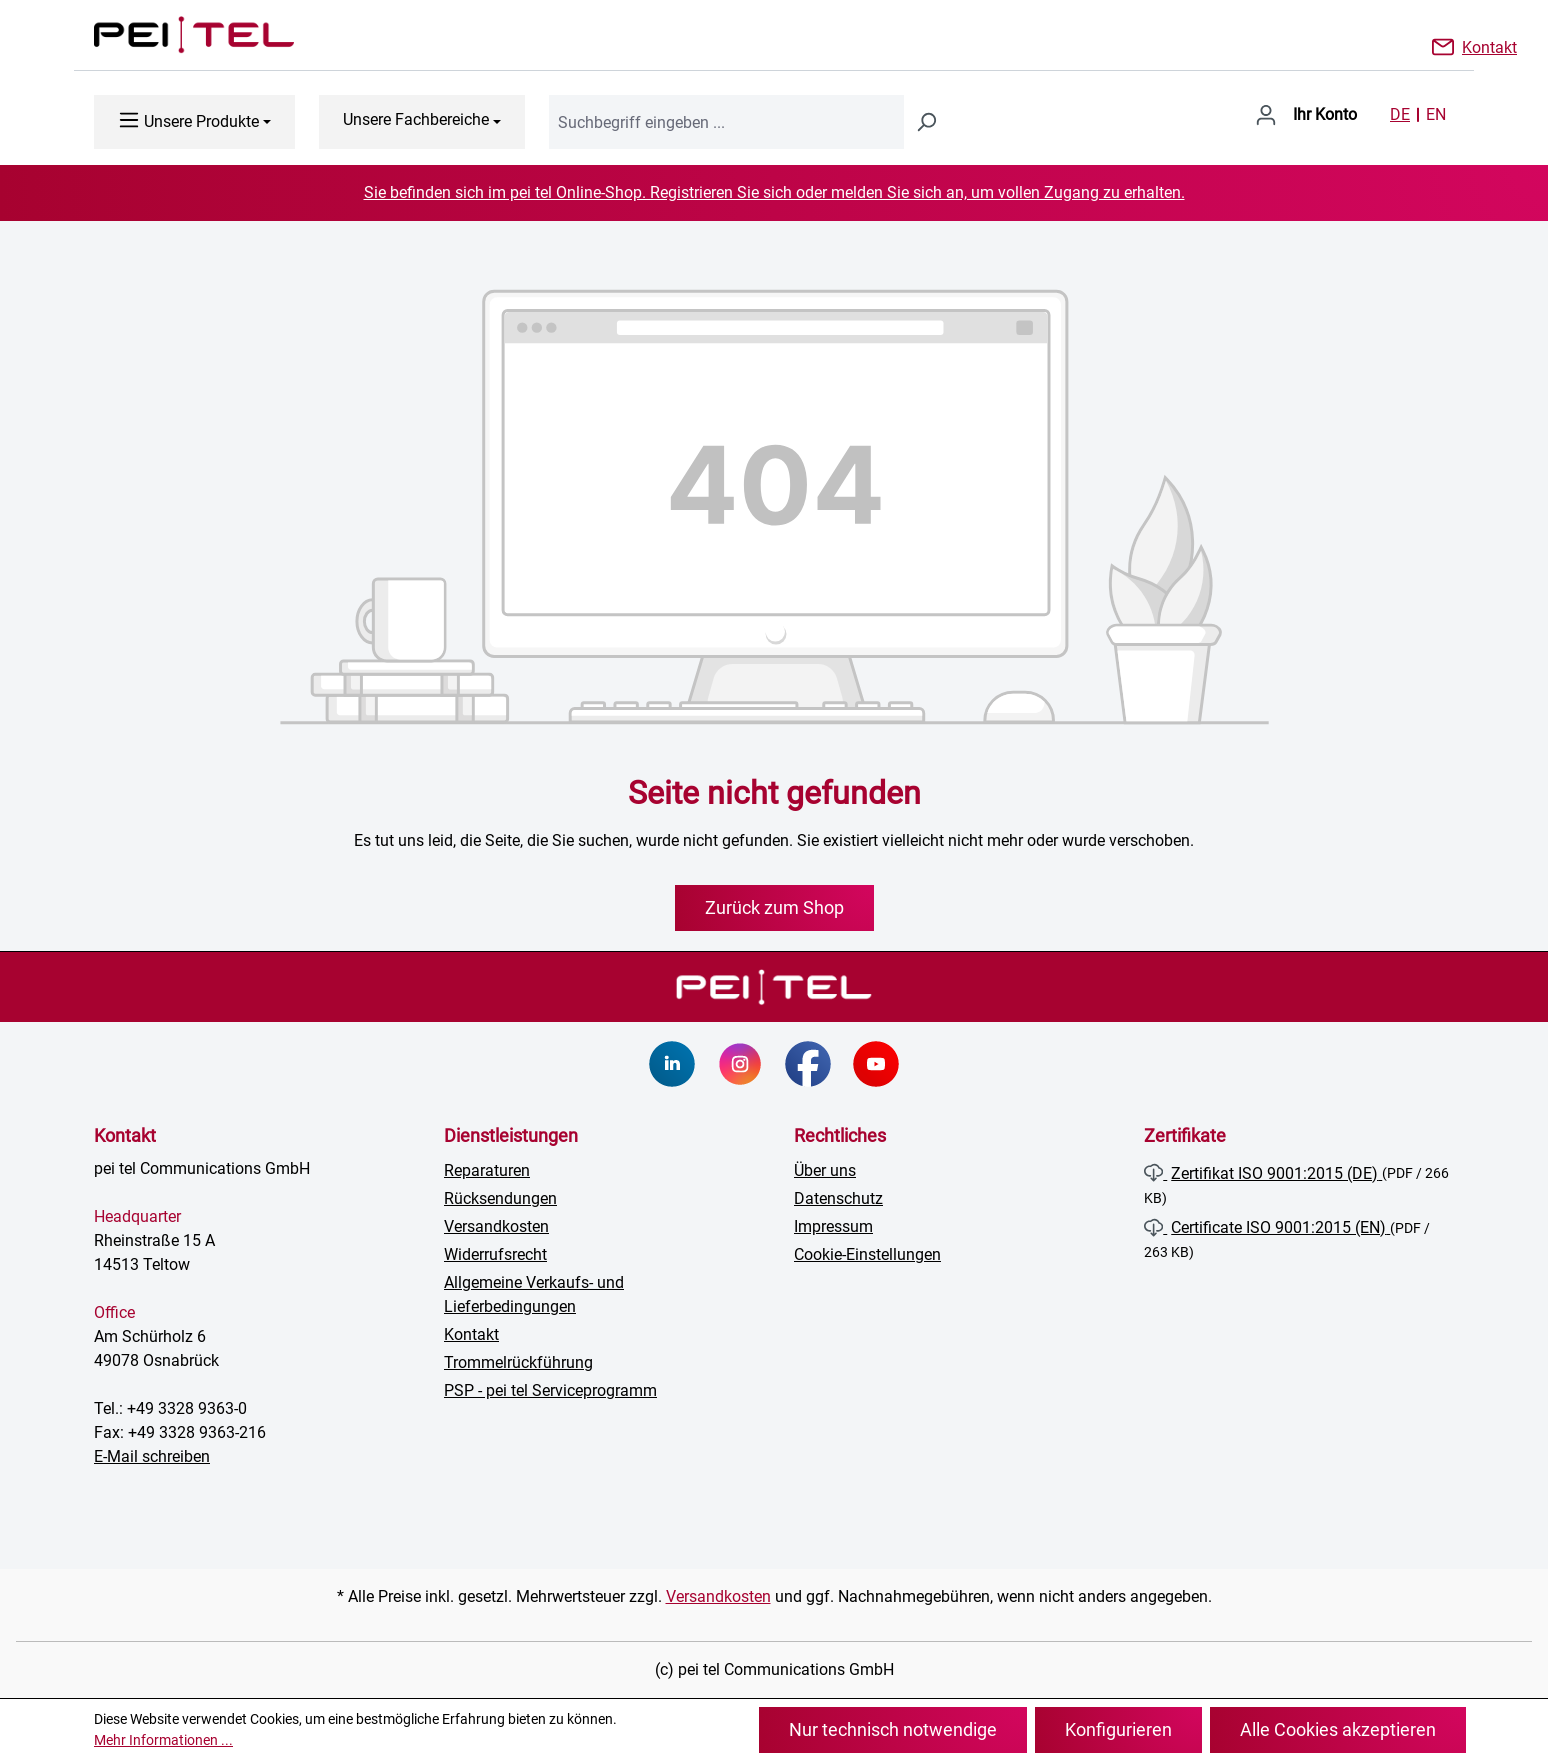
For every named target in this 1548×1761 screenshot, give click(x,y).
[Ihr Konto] (1306, 115)
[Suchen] (926, 122)
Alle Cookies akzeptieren (1338, 1729)
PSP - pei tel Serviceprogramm (550, 1390)
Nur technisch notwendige (893, 1729)
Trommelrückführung (518, 1362)
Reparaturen (487, 1170)
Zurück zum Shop (774, 907)
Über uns (825, 1170)
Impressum (833, 1226)
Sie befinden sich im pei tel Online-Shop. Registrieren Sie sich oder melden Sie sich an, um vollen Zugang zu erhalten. (774, 192)
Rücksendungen (500, 1198)
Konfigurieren (1118, 1729)
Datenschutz (838, 1198)
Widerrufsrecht (495, 1254)
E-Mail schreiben (152, 1456)
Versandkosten (496, 1226)
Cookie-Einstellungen (867, 1254)
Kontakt (1489, 46)
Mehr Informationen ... (163, 1740)
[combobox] (726, 122)
